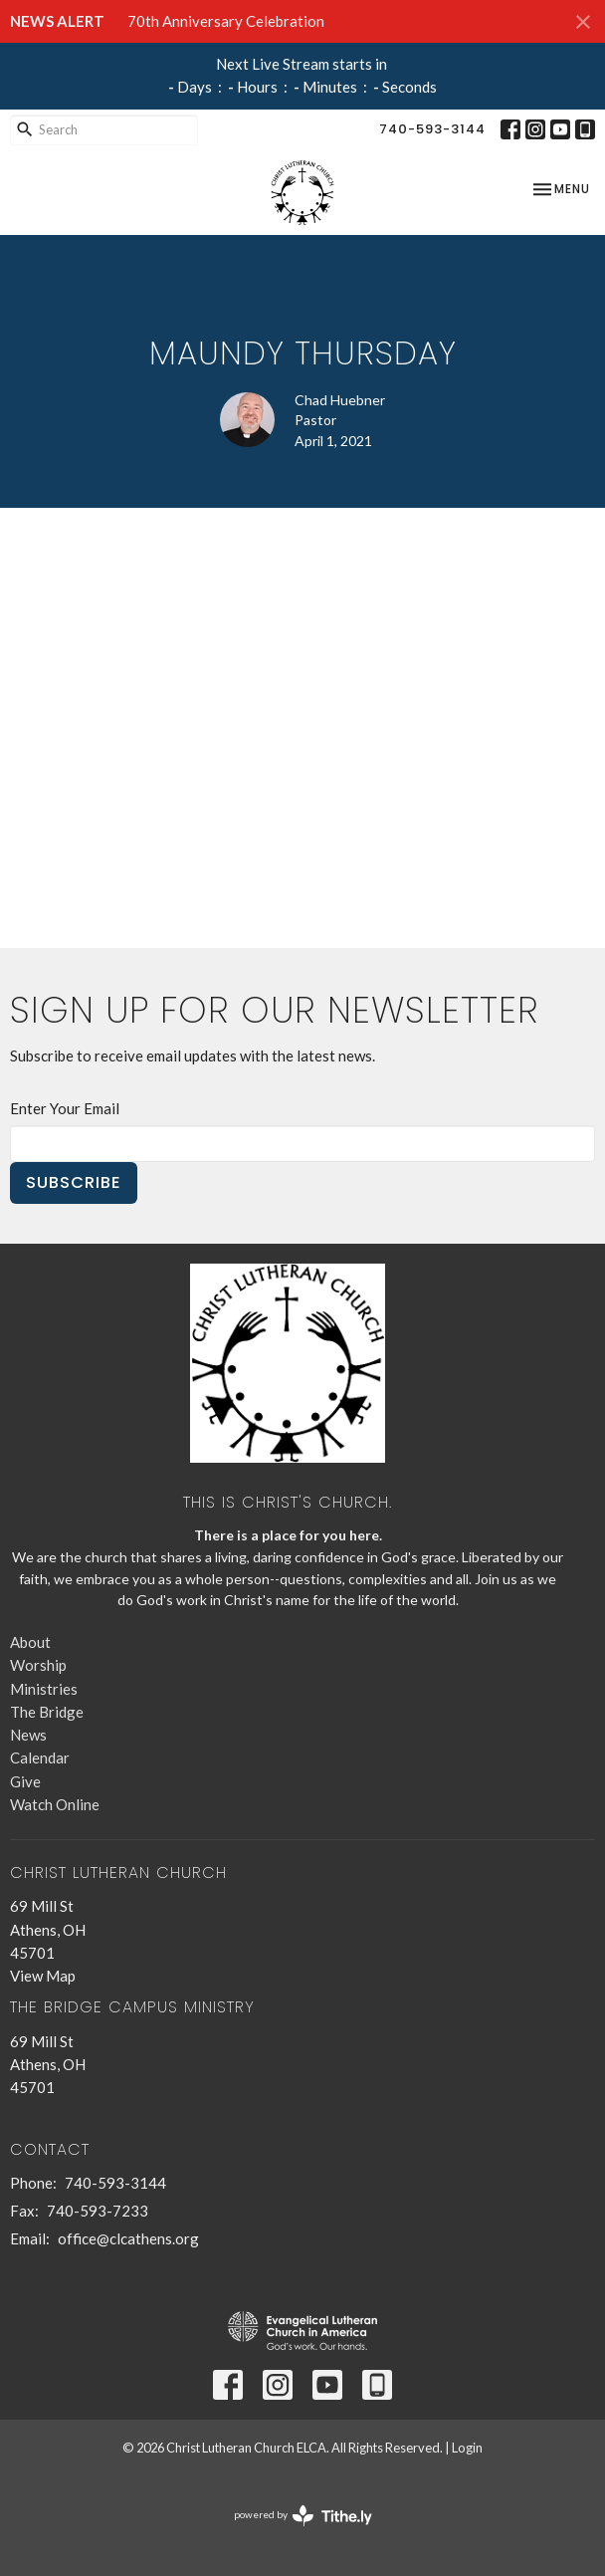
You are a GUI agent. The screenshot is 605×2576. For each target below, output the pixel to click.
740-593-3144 (432, 128)
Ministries (44, 1689)
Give (25, 1781)
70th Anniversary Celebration (225, 21)
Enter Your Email (64, 1108)
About (30, 1642)
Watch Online (55, 1804)
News (28, 1735)
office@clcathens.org (128, 2238)
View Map (43, 1976)
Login (467, 2448)
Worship (38, 1665)
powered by (303, 2515)
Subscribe (73, 1182)
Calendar (40, 1757)
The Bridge (47, 1712)
